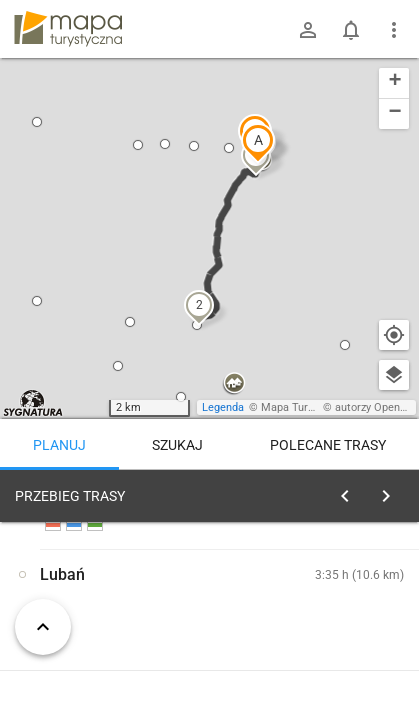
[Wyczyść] (392, 491)
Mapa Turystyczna (306, 407)
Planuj (59, 445)
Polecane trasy (328, 445)
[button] (258, 143)
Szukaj (177, 445)
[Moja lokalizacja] (394, 335)
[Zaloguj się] (308, 30)
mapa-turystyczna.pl (68, 29)
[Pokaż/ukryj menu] (394, 30)
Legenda (223, 407)
